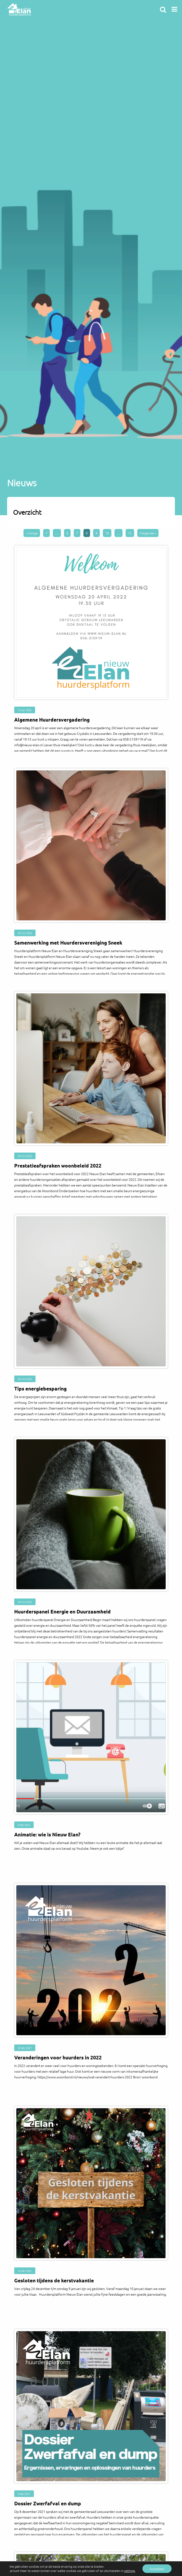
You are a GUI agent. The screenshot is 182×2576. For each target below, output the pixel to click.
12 (130, 533)
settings (129, 2571)
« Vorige (32, 533)
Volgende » (148, 533)
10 (107, 533)
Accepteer (157, 2568)
